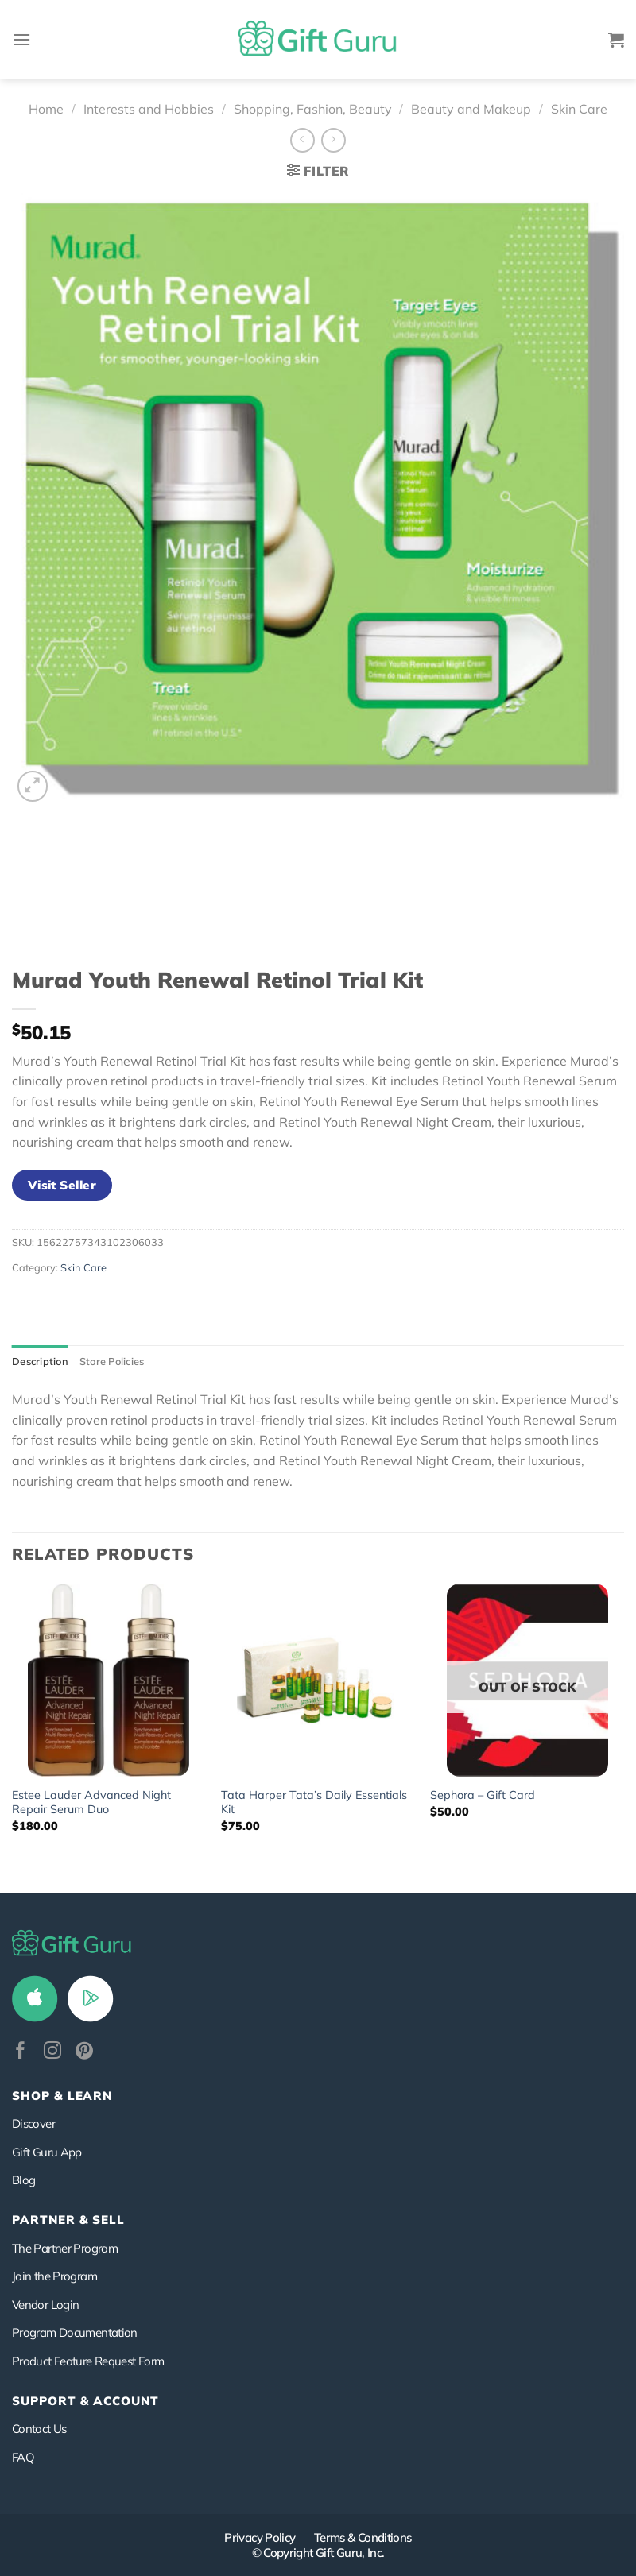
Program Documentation (75, 2332)
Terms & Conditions (363, 2537)
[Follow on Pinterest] (84, 2052)
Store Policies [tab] (112, 1361)
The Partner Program (65, 2248)
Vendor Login (45, 2304)
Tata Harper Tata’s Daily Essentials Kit (314, 1802)
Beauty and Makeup (471, 109)
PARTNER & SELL (68, 2219)
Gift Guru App (47, 2152)
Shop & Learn (62, 2095)
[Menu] (21, 39)
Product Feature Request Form (88, 2361)
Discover (33, 2123)
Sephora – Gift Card (482, 1795)
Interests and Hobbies (148, 109)
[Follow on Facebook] (20, 2052)
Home (46, 109)
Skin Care (579, 109)
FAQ (23, 2457)
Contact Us (39, 2428)
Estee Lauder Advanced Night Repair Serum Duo (91, 1802)
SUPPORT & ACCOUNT (85, 2400)
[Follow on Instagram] (52, 2052)
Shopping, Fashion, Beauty (313, 109)
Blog (23, 2179)
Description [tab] (40, 1361)
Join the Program (54, 2276)
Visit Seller (62, 1185)
